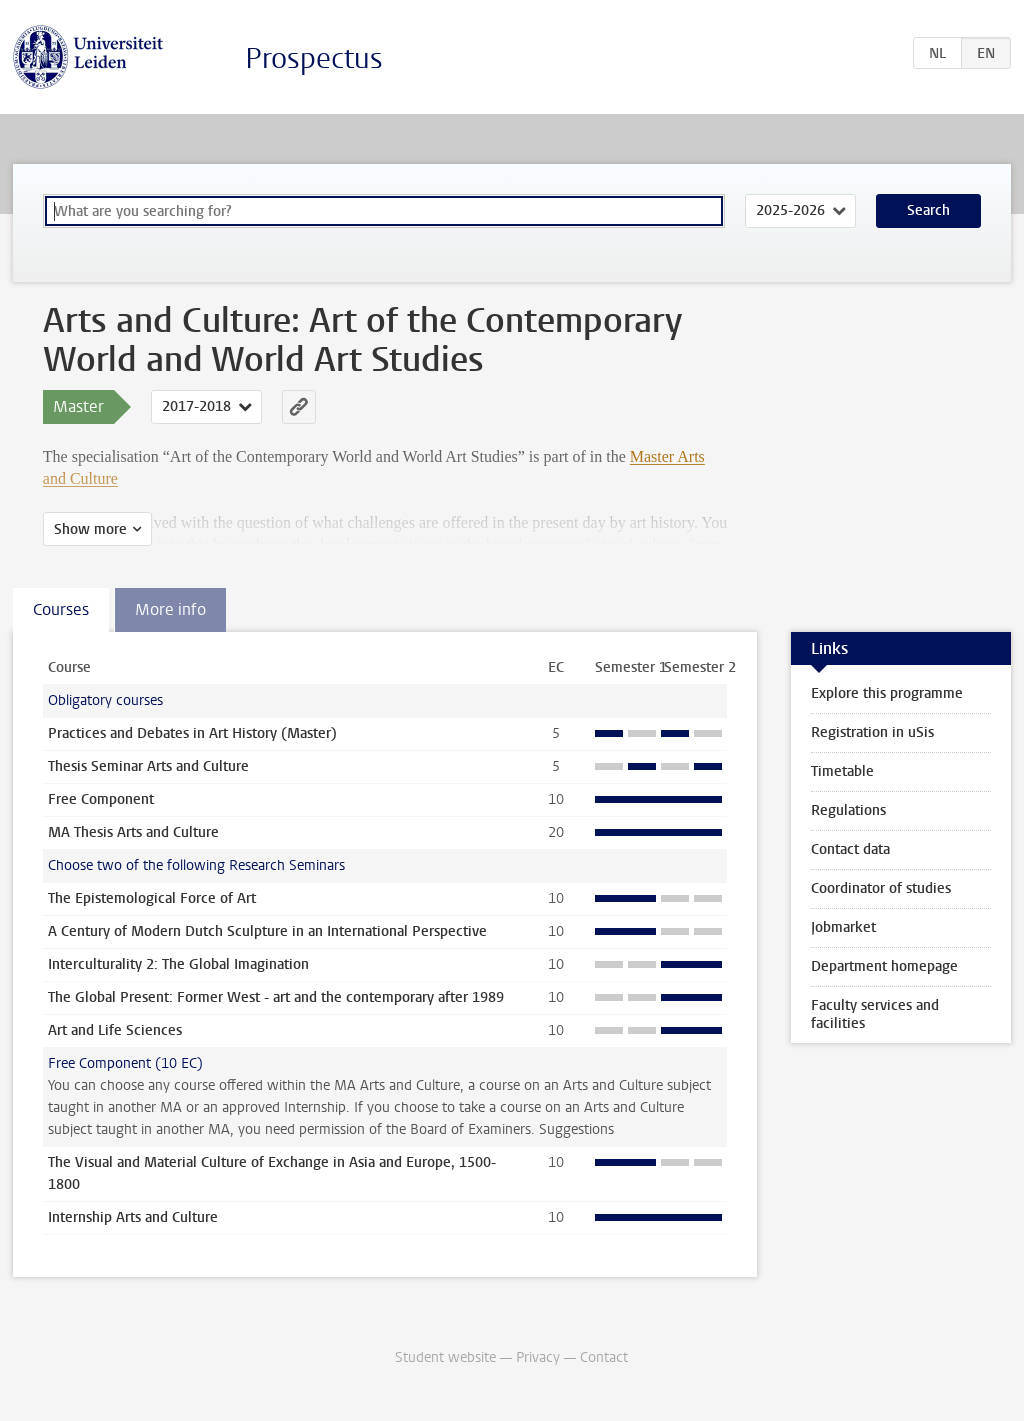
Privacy (538, 1357)
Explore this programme (887, 693)
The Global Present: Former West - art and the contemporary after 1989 (276, 997)
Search (928, 210)
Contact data (850, 849)
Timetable (842, 771)
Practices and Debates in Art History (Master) (192, 733)
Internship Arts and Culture (133, 1217)
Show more (90, 529)
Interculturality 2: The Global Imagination (178, 964)
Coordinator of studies (881, 888)
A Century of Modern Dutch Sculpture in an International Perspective (267, 931)
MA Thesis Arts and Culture (133, 832)
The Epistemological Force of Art (152, 898)
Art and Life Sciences (115, 1030)
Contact (604, 1357)
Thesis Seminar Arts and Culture (148, 766)
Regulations (848, 810)
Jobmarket (843, 927)
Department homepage (884, 966)
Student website (445, 1357)
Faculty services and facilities (875, 1014)
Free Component (101, 799)
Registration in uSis (872, 732)
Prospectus (314, 58)
